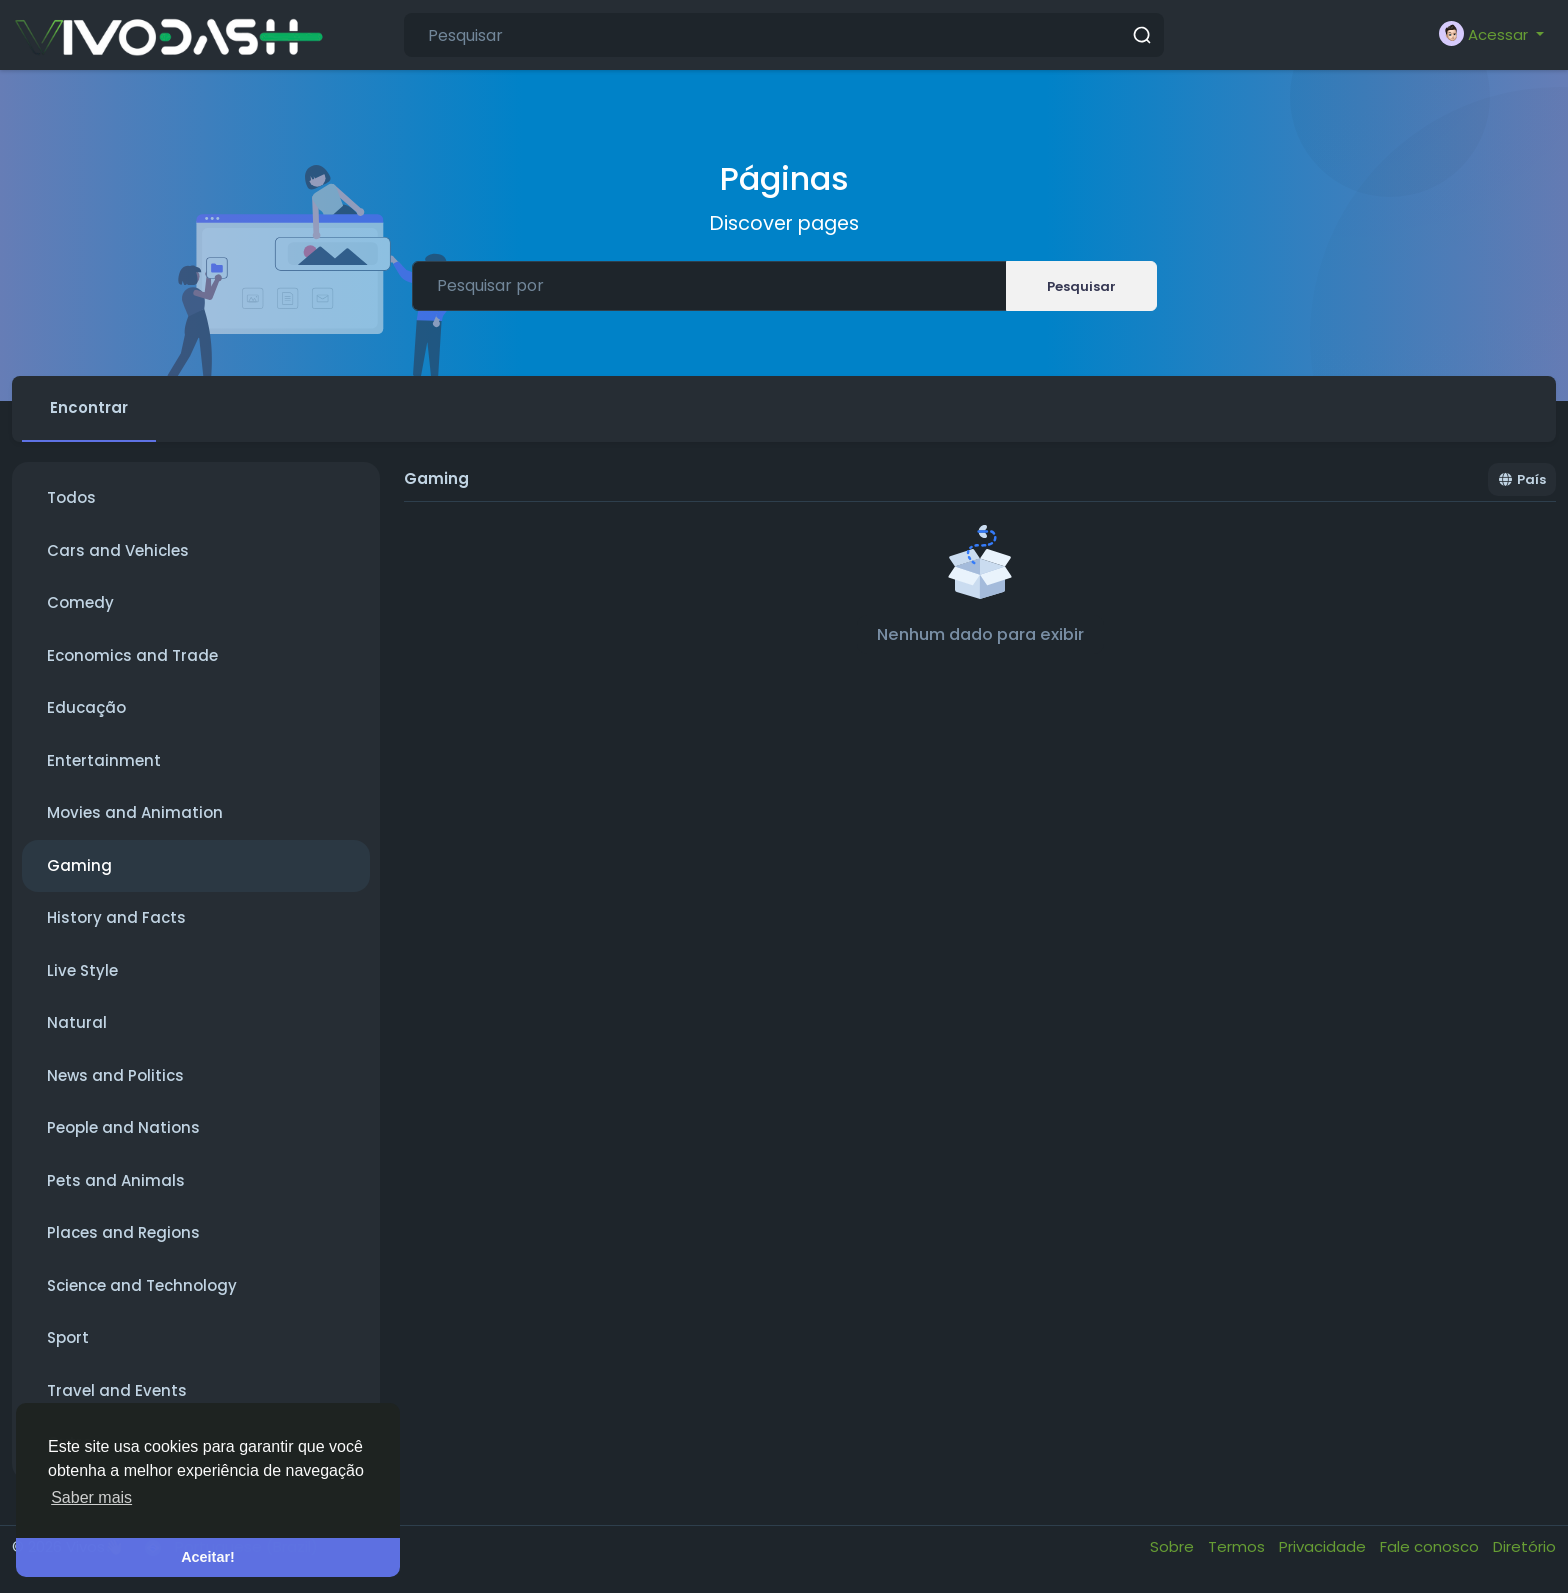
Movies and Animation (135, 812)
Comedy (80, 602)
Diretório (1524, 1546)
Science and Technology (142, 1285)
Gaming (79, 865)
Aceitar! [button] (208, 1557)
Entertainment (104, 760)
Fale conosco (1431, 1546)
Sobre (1174, 1546)
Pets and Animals (116, 1180)
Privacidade (1324, 1546)
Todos (71, 497)
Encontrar (89, 407)
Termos (1238, 1546)
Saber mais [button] (91, 1497)
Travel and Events (117, 1390)
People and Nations (123, 1127)
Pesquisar (1081, 286)
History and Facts (116, 917)
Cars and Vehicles (118, 550)
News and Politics (115, 1075)
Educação (86, 707)
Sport (68, 1337)
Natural (77, 1022)
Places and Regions (123, 1232)
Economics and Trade (132, 655)
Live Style (82, 970)
